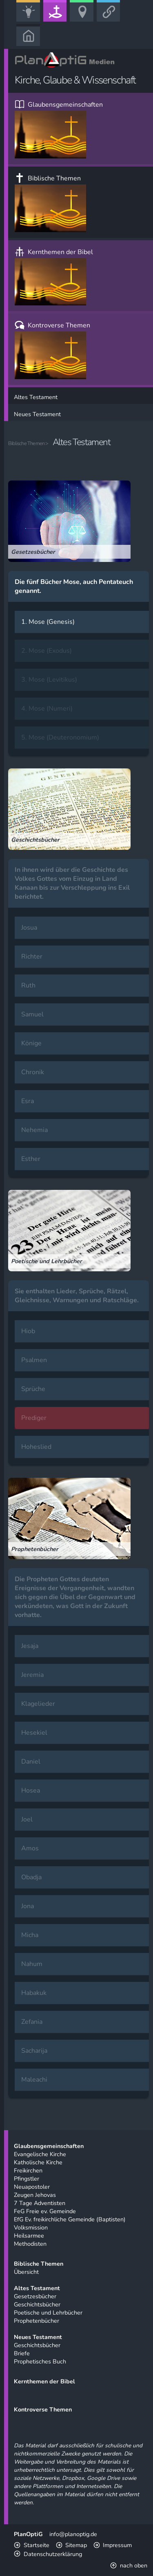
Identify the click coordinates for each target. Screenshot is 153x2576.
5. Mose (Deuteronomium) (60, 737)
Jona (27, 1906)
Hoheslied (36, 1446)
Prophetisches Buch (40, 2361)
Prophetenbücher (36, 2321)
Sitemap (76, 2545)
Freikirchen (28, 2170)
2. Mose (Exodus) (46, 650)
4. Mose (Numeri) (47, 708)
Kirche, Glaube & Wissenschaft (58, 21)
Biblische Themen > (28, 443)
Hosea (30, 1790)
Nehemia (34, 1130)
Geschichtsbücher (37, 2304)
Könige (31, 1043)
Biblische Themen (50, 203)
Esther (30, 1158)
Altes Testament (36, 397)
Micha (29, 1935)
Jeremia (32, 1674)
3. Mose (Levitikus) (49, 679)
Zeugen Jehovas (35, 2195)
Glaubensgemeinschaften (59, 129)
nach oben (133, 2565)
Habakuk (34, 1992)
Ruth (28, 985)
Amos (30, 1848)
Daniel (30, 1761)
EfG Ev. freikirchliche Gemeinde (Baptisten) (70, 2219)
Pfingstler (26, 2178)
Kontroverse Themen (52, 350)
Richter (31, 956)
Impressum (117, 2545)
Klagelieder (38, 1703)
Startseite (36, 2545)
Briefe (22, 2353)
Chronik (32, 1072)
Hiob (28, 1331)
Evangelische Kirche (40, 2154)
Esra (27, 1101)
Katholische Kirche (38, 2162)
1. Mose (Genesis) (48, 621)
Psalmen (34, 1360)
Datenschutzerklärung (53, 2554)
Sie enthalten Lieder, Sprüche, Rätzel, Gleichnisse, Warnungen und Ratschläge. (77, 1296)
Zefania (31, 2021)
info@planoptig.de (73, 2534)
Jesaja (29, 1645)
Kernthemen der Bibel (54, 276)
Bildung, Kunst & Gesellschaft (31, 21)
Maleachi (34, 2079)
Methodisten (30, 2244)
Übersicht (26, 2272)
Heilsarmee (29, 2236)
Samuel (32, 1014)
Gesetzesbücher (35, 2296)
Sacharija (34, 2050)
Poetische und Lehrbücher (48, 2312)
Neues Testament (37, 414)
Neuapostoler (32, 2187)
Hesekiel (34, 1732)
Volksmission (31, 2227)
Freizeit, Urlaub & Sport (84, 21)
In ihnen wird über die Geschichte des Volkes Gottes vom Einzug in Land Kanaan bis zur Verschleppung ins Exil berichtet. (72, 883)
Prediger (34, 1417)
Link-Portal (110, 21)
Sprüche (33, 1389)
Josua (29, 927)
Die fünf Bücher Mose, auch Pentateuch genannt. (74, 586)
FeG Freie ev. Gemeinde (45, 2211)
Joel (27, 1819)
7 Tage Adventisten (39, 2203)
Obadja (31, 1877)
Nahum (31, 1963)
